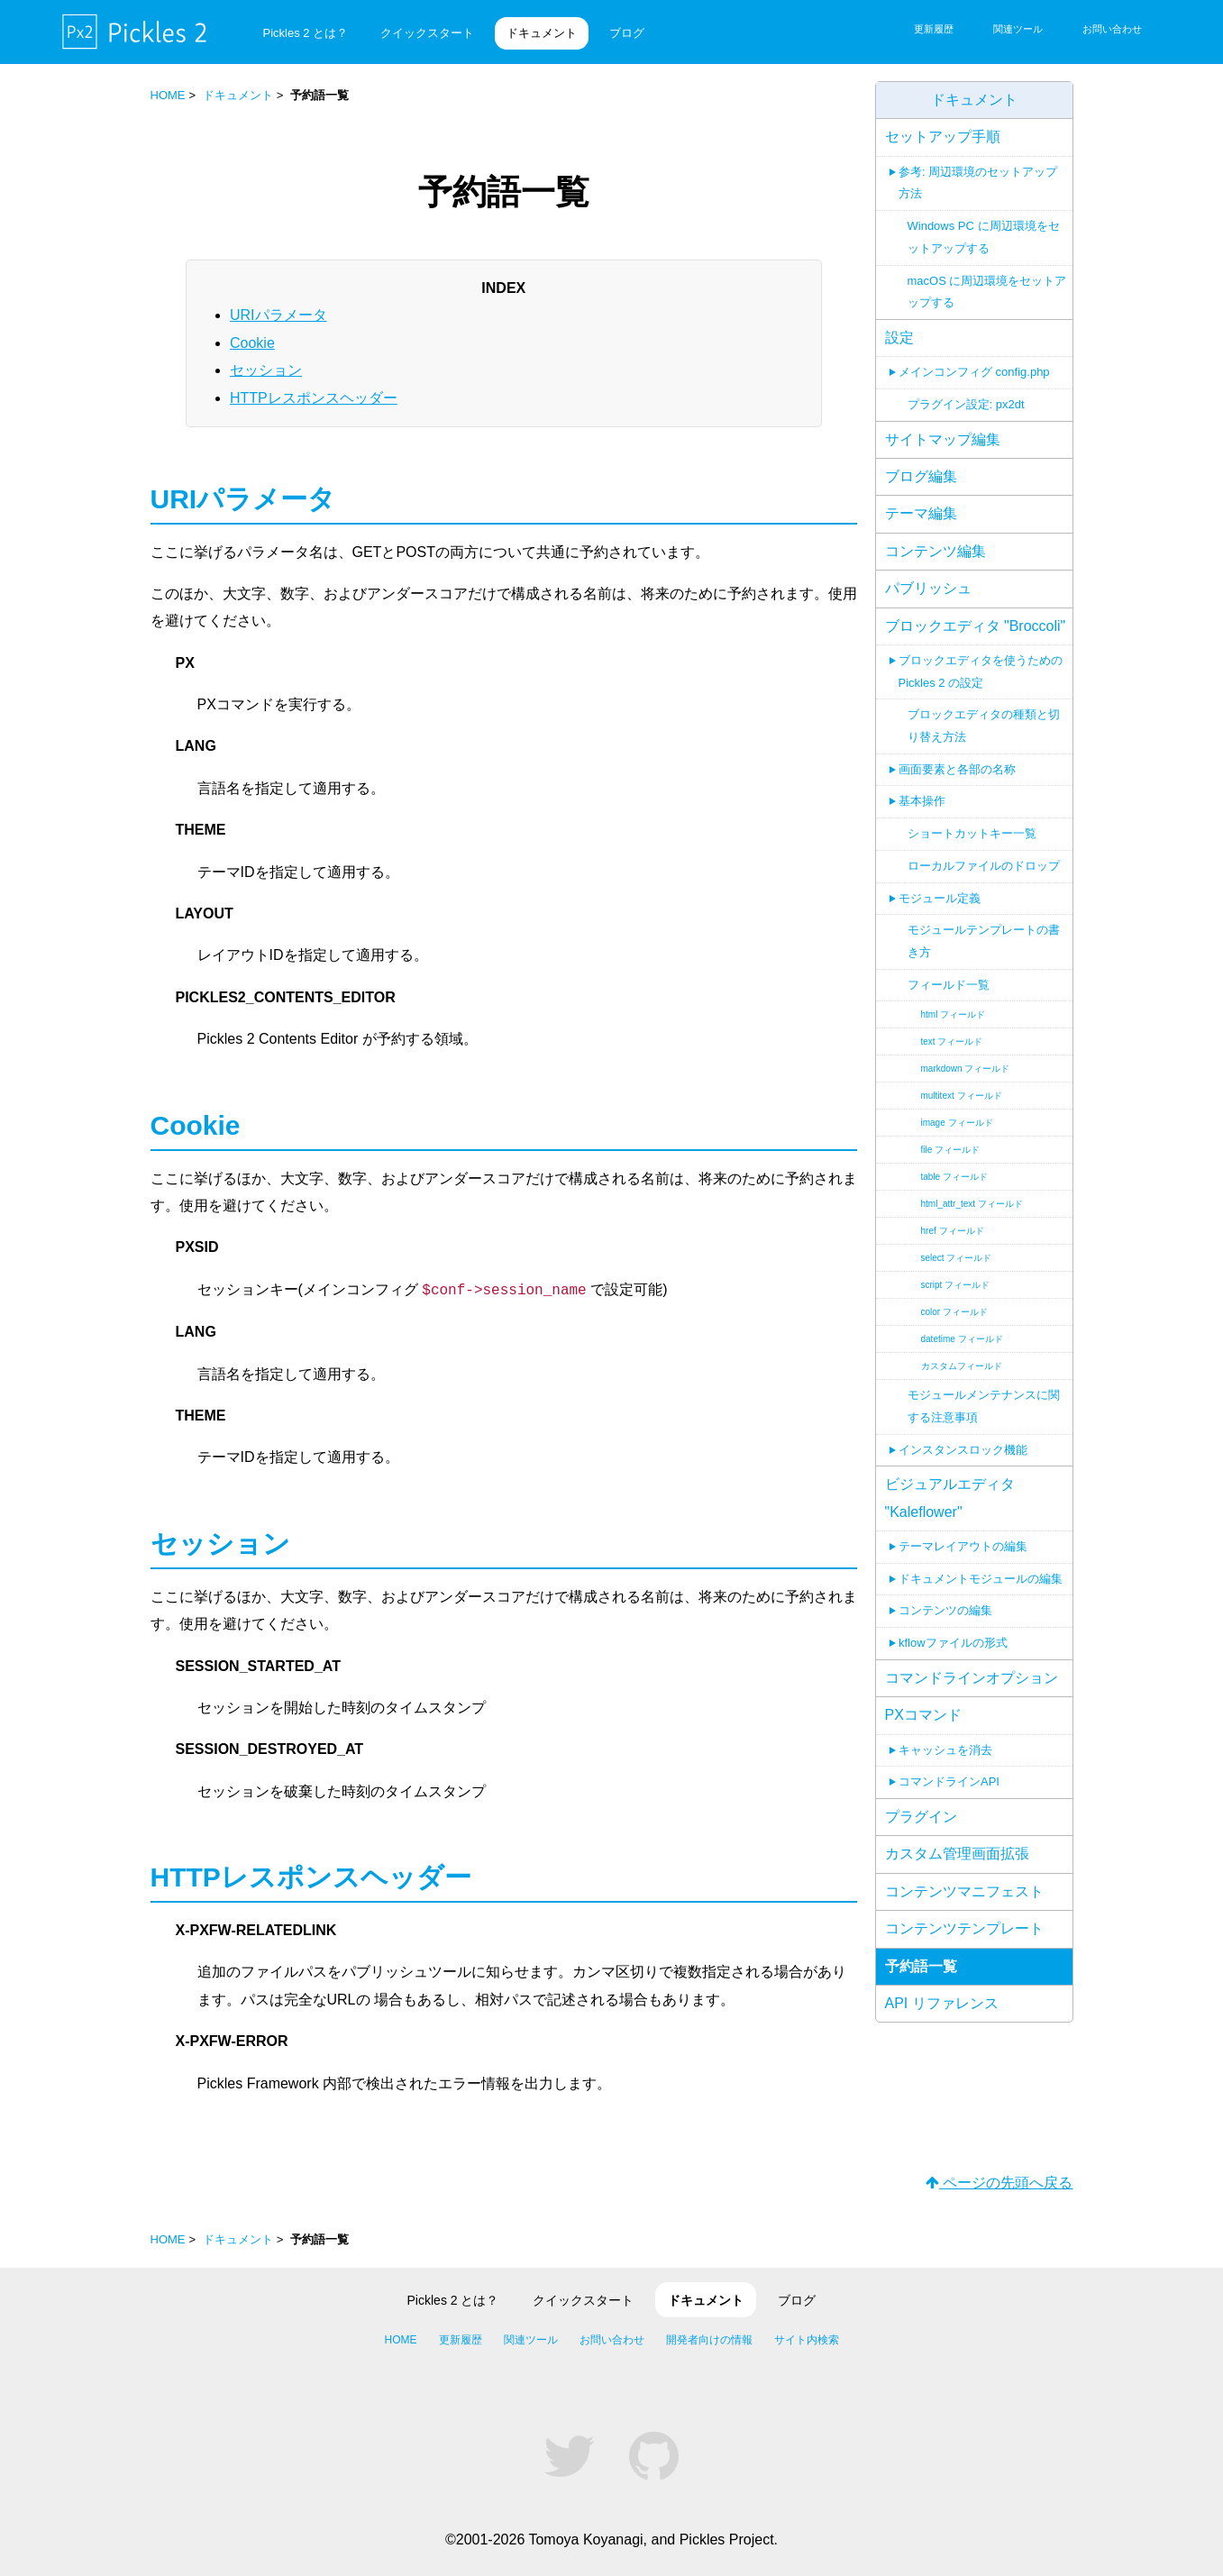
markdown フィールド (965, 1068)
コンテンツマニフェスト (964, 1891)
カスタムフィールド (961, 1366)
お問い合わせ (1112, 28)
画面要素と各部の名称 (957, 769)
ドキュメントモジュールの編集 (981, 1578)
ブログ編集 (921, 476)
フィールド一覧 (949, 984)
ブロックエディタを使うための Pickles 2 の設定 (981, 671)
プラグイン (921, 1816)
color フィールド (954, 1312)
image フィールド (957, 1123)
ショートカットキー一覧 (972, 833)
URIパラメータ (278, 315)
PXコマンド (923, 1714)
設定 (899, 337)
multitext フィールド (961, 1096)
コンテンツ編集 (935, 551)
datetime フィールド (962, 1339)
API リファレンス (942, 2003)
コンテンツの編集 (945, 1610)
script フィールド (955, 1285)
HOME (168, 95)
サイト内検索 (806, 2340)
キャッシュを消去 (945, 1750)
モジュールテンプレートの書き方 (984, 941)
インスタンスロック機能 (963, 1450)
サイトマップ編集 (942, 439)
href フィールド (952, 1231)
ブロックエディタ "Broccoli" (975, 626)
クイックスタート (427, 33)
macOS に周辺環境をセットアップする (987, 292)
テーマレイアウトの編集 (963, 1546)
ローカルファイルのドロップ (984, 865)
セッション (266, 370)
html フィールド (953, 1014)
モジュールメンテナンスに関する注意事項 (984, 1406)
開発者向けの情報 (709, 2340)
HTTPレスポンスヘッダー (313, 397)
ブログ (626, 33)
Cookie (252, 342)
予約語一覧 (921, 1966)
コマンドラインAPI (949, 1781)
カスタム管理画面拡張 (957, 1853)
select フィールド (956, 1258)
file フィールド (951, 1150)
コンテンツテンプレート (964, 1928)
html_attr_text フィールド (972, 1204)
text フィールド (952, 1041)
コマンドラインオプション (971, 1677)
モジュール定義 (940, 898)
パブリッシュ (928, 588)
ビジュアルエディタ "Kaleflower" (950, 1497)
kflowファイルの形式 (953, 1642)
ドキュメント (542, 33)
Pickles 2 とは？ (306, 33)
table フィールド (954, 1177)
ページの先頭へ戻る (999, 2182)
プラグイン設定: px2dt (966, 404)
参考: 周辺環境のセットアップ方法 (978, 183)
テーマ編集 (921, 513)
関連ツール (1018, 28)
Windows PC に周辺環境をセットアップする (984, 237)
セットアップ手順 (942, 136)
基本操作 (922, 801)
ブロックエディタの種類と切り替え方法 (984, 726)
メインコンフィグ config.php (974, 372)
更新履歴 (934, 28)
